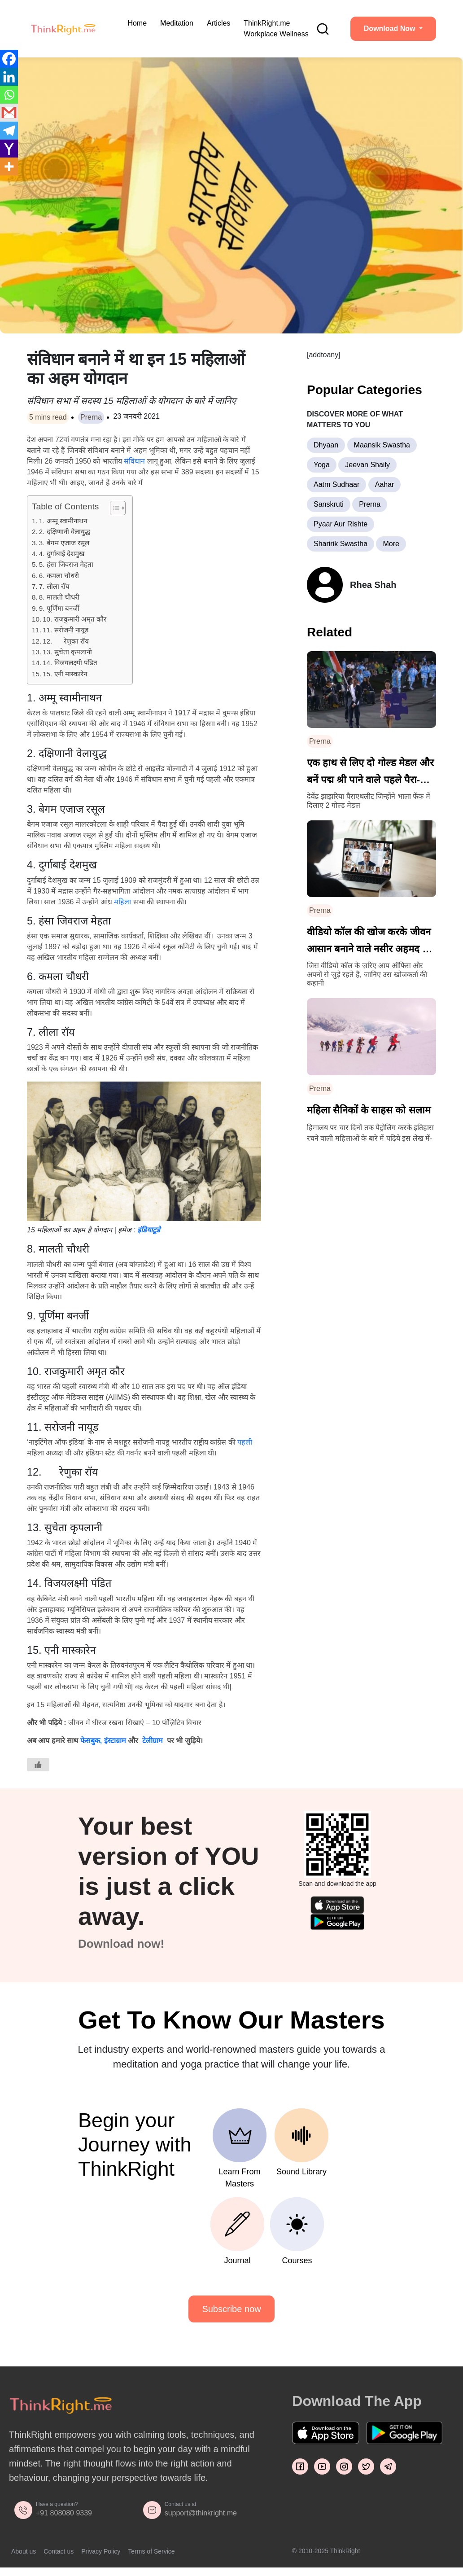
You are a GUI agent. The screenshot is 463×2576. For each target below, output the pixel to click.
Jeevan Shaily (367, 465)
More (391, 544)
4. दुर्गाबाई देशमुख (61, 553)
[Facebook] (9, 59)
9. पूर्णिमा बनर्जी (59, 608)
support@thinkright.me (201, 2513)
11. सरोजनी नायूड (65, 630)
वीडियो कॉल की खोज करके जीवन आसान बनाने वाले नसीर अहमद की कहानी (370, 942)
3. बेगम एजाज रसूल (64, 543)
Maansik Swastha (382, 445)
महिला (122, 902)
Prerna (91, 417)
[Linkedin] (9, 77)
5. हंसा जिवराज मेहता (66, 564)
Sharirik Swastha (340, 544)
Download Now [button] (390, 28)
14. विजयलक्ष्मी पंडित (70, 662)
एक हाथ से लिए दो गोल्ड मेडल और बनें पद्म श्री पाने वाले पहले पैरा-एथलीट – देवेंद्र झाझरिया (370, 773)
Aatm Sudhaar (336, 484)
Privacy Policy (100, 2551)
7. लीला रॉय (54, 586)
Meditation (176, 23)
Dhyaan (326, 445)
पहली (244, 1442)
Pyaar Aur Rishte (340, 524)
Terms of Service (151, 2551)
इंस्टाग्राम (115, 1740)
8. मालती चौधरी (59, 597)
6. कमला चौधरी (59, 575)
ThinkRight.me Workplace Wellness (276, 28)
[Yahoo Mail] (9, 149)
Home (137, 23)
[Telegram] (9, 131)
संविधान (134, 461)
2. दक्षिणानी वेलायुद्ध (64, 531)
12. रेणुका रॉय (66, 641)
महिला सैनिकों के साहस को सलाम (369, 1110)
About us (23, 2551)
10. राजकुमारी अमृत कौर (74, 619)
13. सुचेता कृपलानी (67, 652)
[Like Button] (38, 1764)
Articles (218, 23)
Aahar (384, 484)
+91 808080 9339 (64, 2513)
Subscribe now (231, 2309)
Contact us (59, 2551)
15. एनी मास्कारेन (65, 674)
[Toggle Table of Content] (113, 508)
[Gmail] (9, 113)
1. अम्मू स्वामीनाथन (63, 521)
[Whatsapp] (9, 95)
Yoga (322, 465)
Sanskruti (329, 504)
